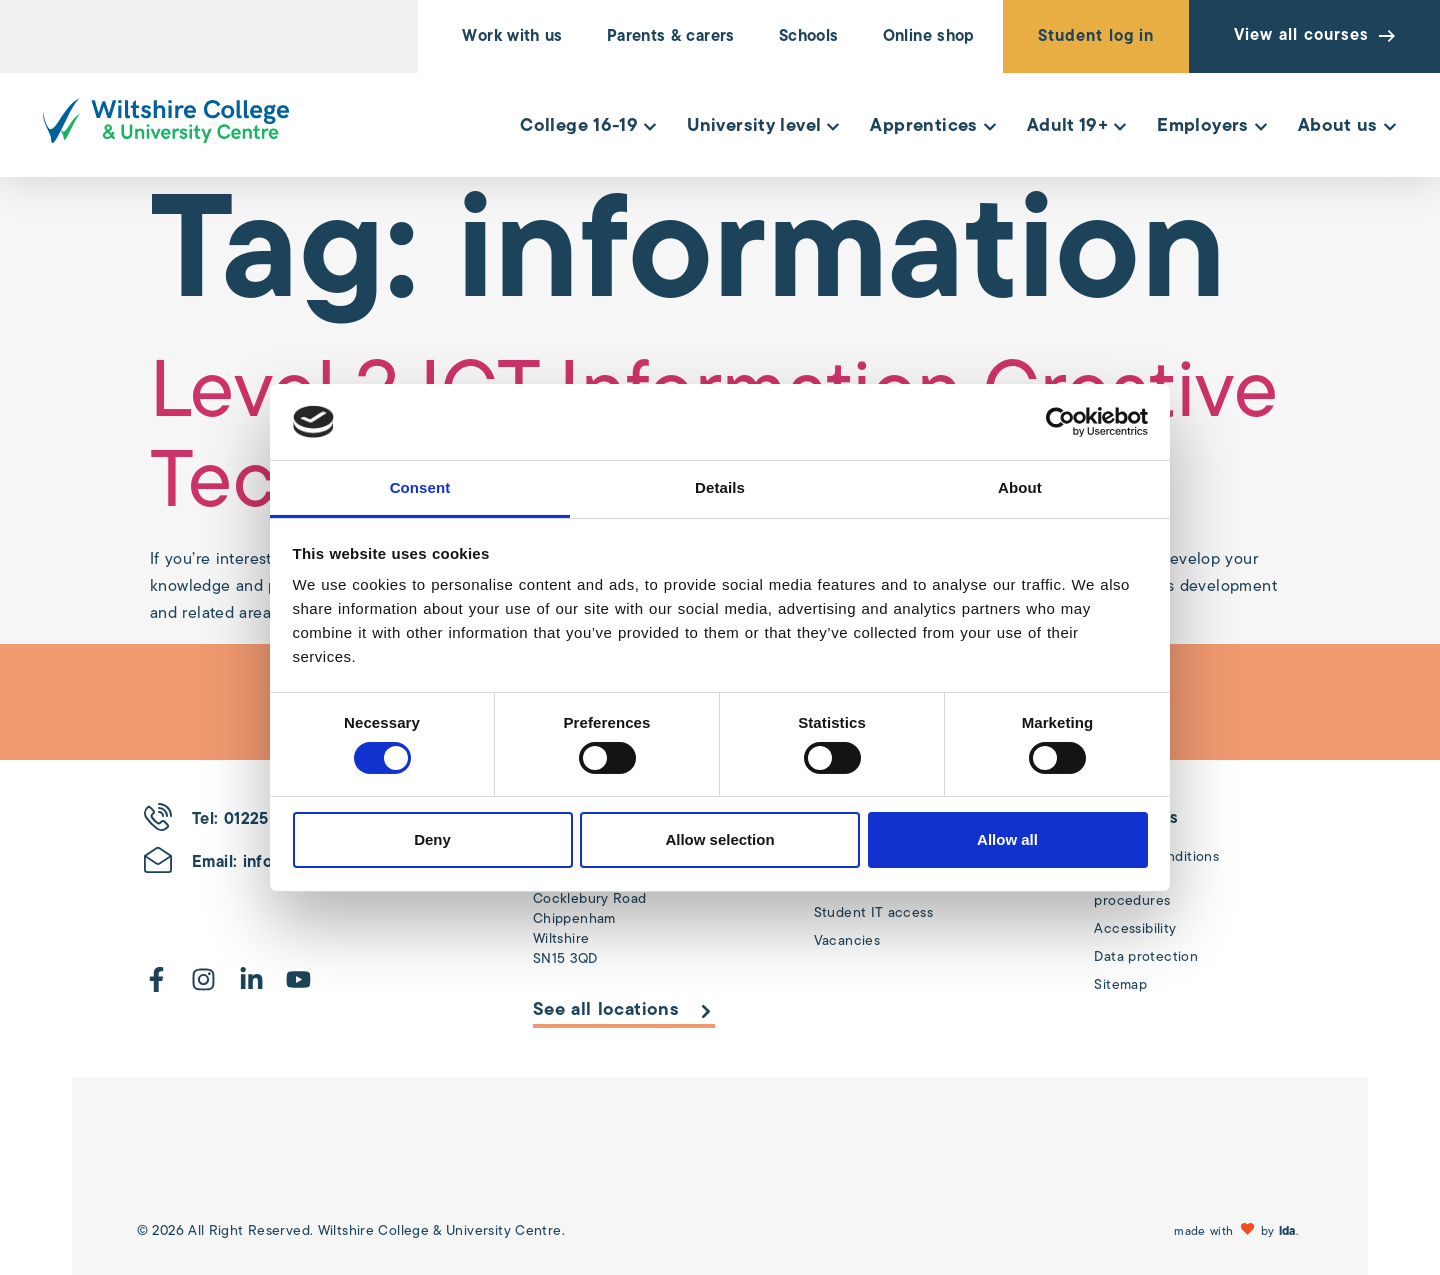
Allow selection (719, 839)
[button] (1238, 1231)
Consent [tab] (420, 487)
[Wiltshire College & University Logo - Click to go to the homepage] (166, 120)
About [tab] (1020, 487)
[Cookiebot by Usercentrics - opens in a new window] (1060, 422)
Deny (432, 839)
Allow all (1007, 839)
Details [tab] (720, 487)
